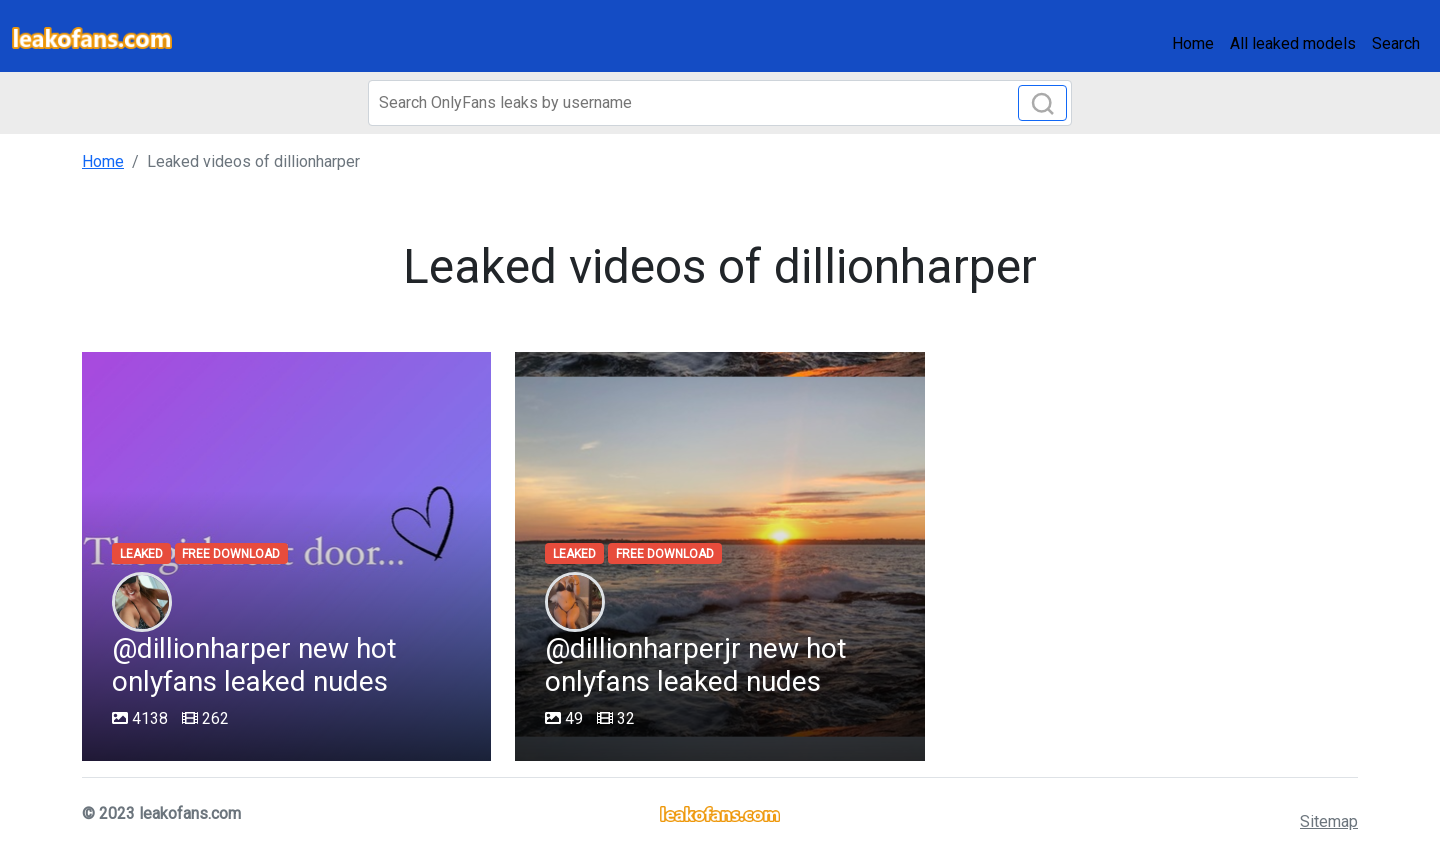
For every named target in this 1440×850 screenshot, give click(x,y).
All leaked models (1293, 43)
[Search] (720, 103)
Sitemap (1329, 821)
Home (1193, 43)
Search (1396, 43)
